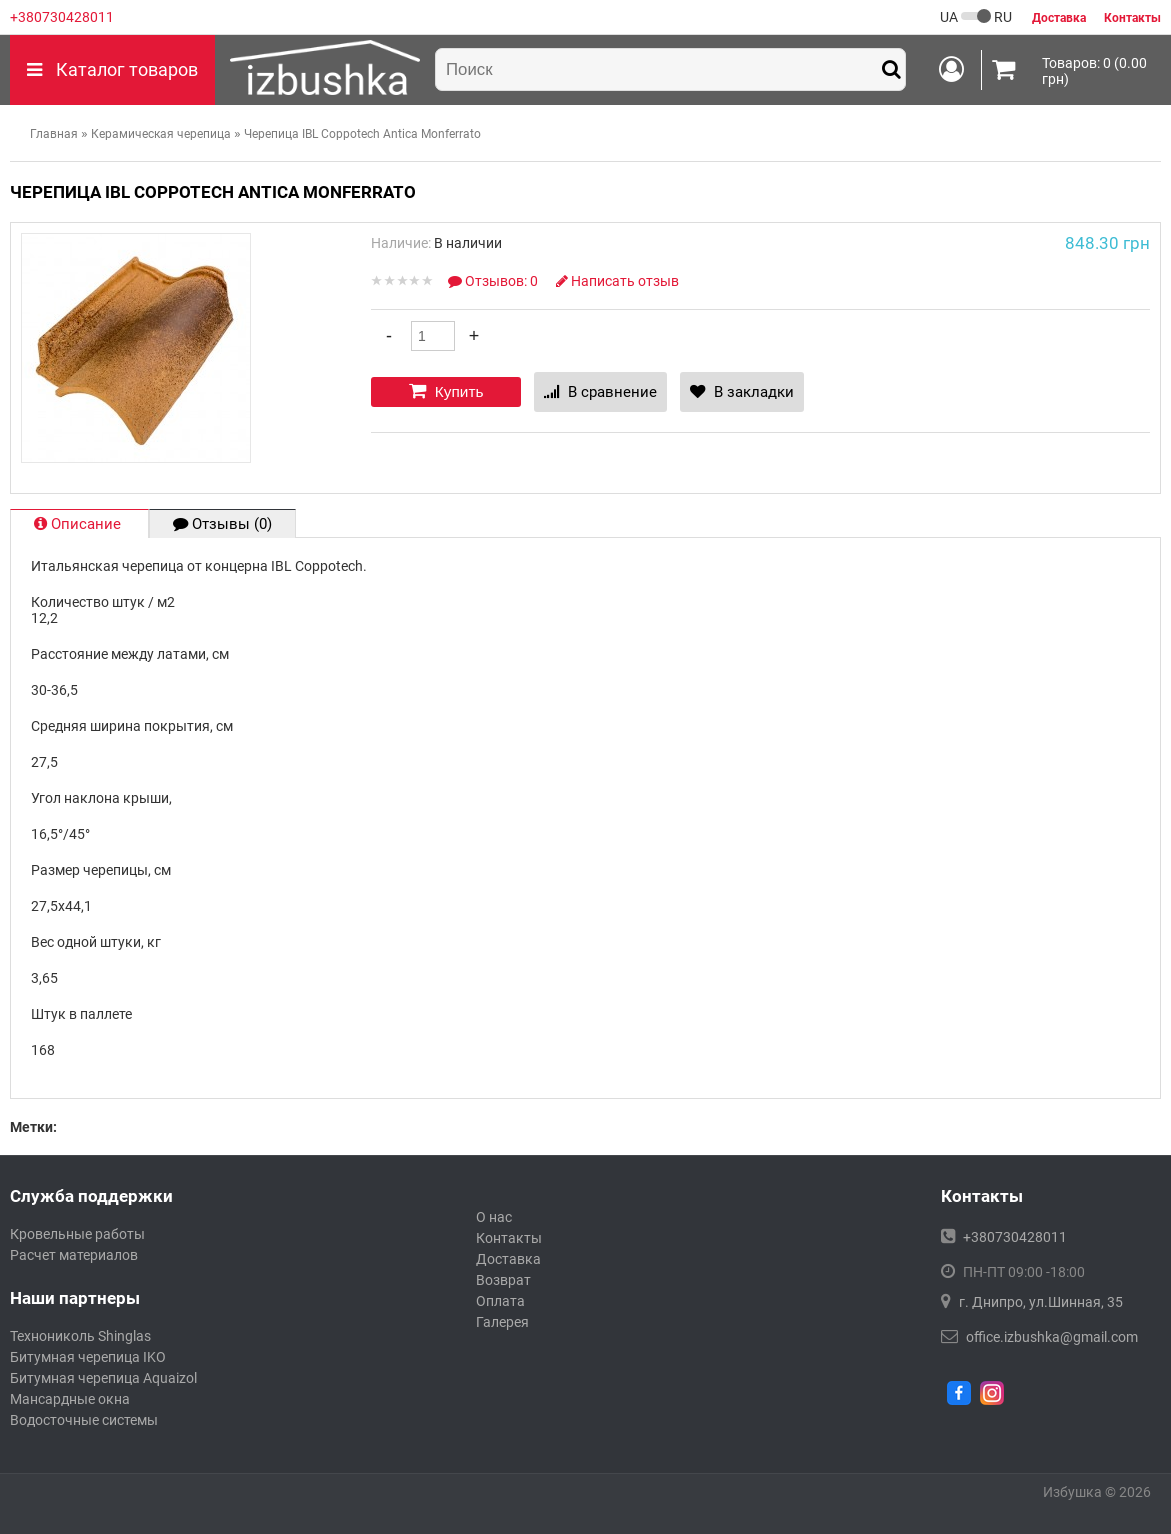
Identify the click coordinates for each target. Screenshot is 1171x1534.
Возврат (503, 1280)
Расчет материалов (74, 1255)
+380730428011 (62, 17)
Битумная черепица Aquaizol (103, 1378)
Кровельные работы (77, 1234)
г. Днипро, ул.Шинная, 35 (1041, 1302)
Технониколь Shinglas (80, 1336)
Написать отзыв (617, 281)
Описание (79, 524)
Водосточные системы (84, 1420)
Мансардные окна (70, 1399)
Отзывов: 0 (494, 281)
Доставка (508, 1259)
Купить (446, 391)
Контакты (509, 1238)
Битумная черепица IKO (88, 1357)
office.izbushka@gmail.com (1052, 1337)
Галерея (502, 1322)
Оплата (500, 1301)
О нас (494, 1217)
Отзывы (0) (222, 524)
